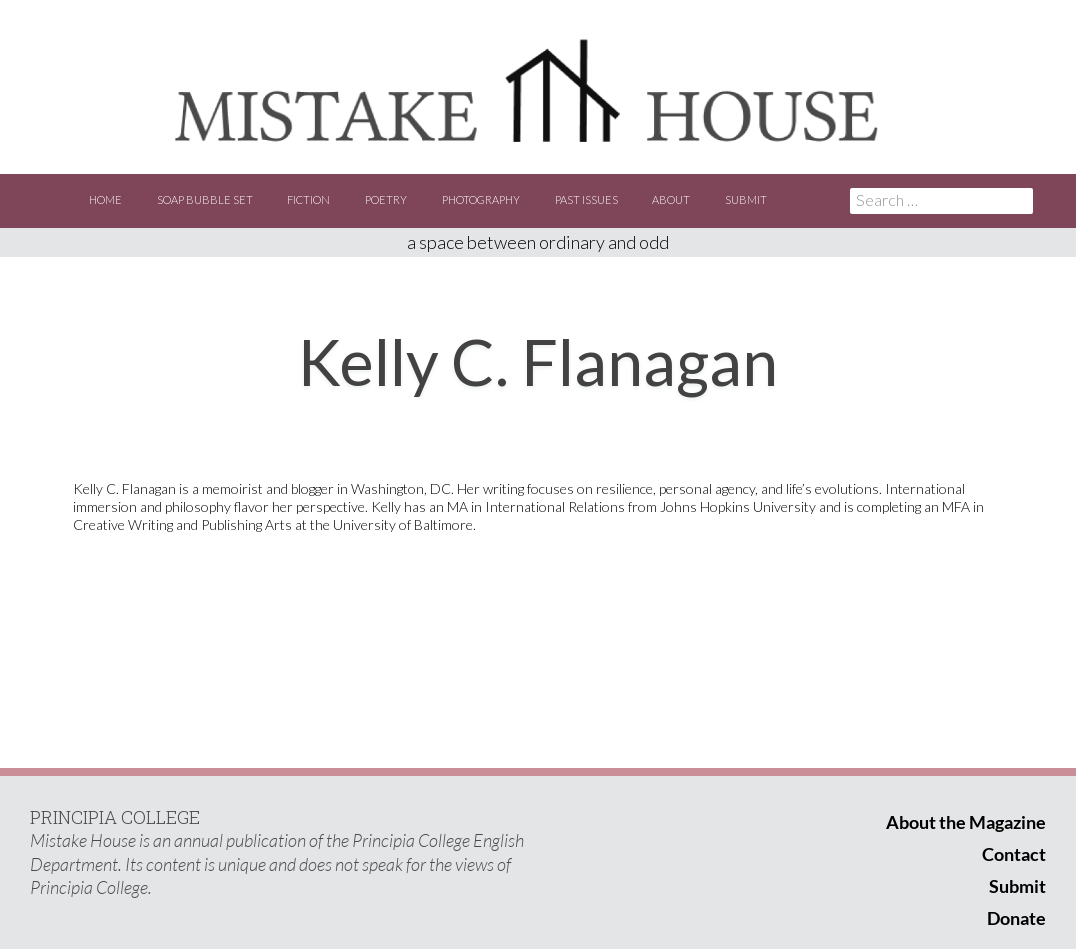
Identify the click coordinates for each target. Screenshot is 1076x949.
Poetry (386, 199)
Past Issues (586, 199)
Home (105, 199)
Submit (746, 199)
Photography (481, 199)
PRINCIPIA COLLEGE (115, 817)
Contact (1014, 854)
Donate (1016, 918)
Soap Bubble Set (205, 199)
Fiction (308, 199)
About (671, 199)
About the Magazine (966, 822)
